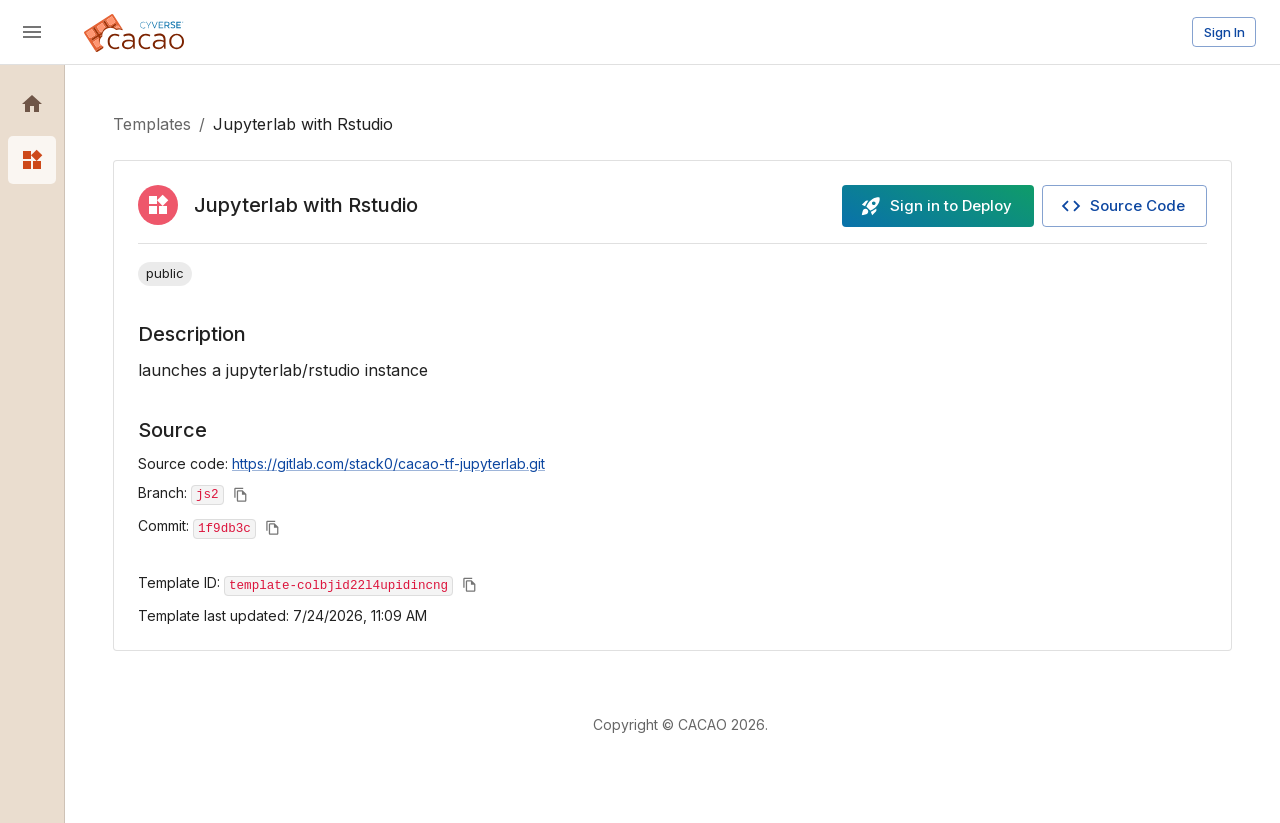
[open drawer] (32, 32)
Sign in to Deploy (936, 206)
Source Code (1122, 206)
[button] (32, 104)
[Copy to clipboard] (240, 494)
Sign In (1224, 32)
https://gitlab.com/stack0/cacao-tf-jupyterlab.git (388, 463)
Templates (152, 124)
